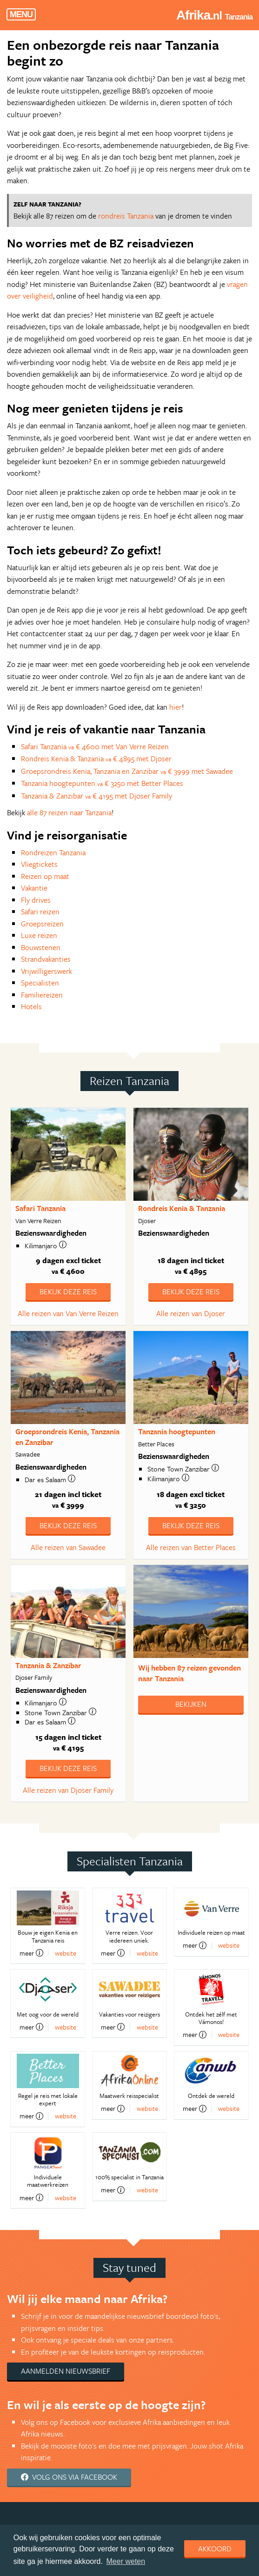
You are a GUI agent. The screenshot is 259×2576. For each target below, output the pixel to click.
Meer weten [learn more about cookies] (126, 2561)
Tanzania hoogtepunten (176, 1431)
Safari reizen (40, 911)
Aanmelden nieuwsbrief (65, 2370)
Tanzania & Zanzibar (48, 1665)
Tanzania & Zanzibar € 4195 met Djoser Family (96, 795)
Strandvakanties (46, 959)
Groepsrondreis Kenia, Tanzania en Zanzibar (67, 1437)
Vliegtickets (39, 864)
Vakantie (34, 887)
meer (31, 1953)
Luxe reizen (39, 935)
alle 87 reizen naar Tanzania (69, 812)
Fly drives (36, 899)
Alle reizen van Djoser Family (68, 1790)
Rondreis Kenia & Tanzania (181, 1208)
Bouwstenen (40, 947)
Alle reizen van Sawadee (68, 1547)
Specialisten (40, 982)
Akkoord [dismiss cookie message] (215, 2548)
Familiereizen (42, 994)
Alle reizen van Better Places (191, 1547)
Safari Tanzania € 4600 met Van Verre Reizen (95, 746)
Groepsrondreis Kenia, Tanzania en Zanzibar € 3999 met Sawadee (127, 771)
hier (175, 706)
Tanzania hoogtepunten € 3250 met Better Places (102, 783)
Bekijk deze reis (68, 1291)
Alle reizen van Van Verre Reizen (68, 1313)
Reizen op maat (45, 876)
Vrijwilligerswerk (46, 971)
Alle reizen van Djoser (190, 1313)
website (65, 1953)
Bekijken (190, 1704)
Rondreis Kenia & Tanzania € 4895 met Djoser (96, 758)
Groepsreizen (42, 923)
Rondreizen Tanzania (53, 852)
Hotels (31, 1006)
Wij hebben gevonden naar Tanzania (189, 1673)
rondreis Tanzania (125, 215)
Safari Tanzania (40, 1208)
